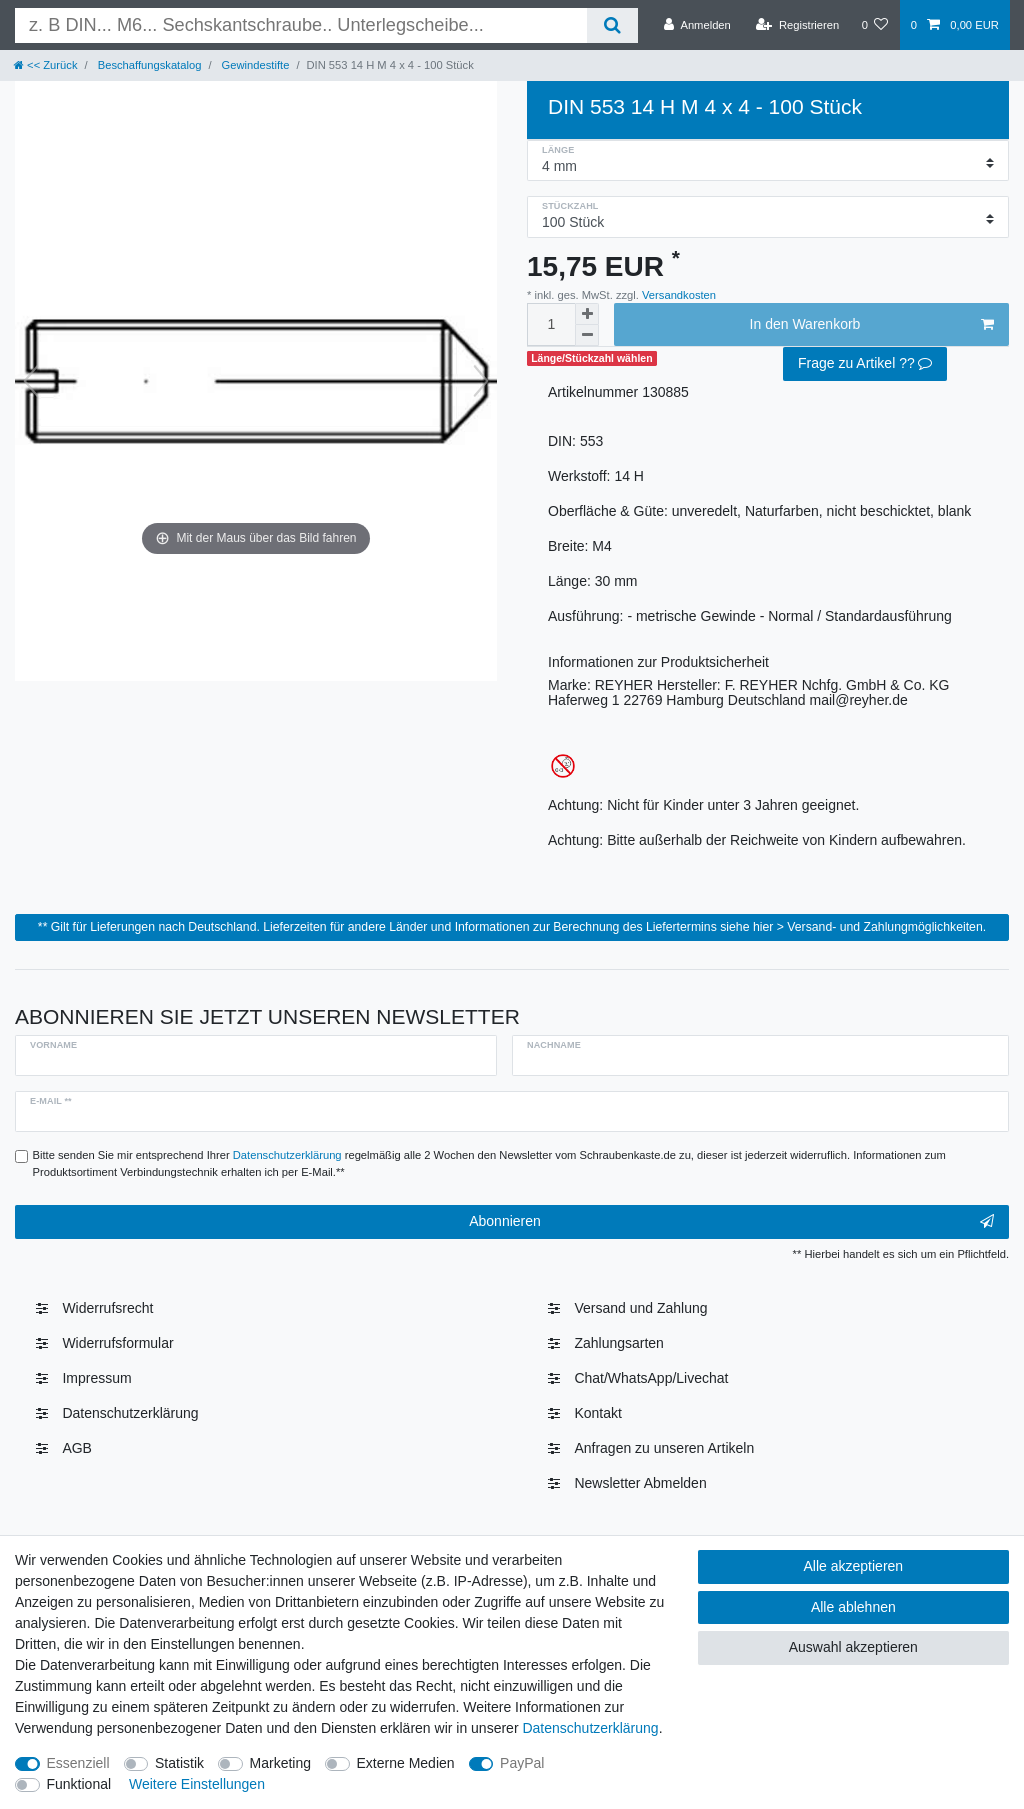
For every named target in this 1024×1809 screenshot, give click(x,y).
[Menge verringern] (587, 335)
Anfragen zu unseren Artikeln (664, 1448)
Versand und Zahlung (640, 1308)
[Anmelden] (697, 25)
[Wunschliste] (874, 25)
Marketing (280, 1763)
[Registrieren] (797, 25)
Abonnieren (731, 1222)
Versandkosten (677, 295)
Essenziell (78, 1763)
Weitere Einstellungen (197, 1784)
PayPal (522, 1763)
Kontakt (597, 1413)
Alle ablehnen (853, 1607)
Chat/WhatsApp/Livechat (651, 1378)
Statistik (179, 1763)
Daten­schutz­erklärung (130, 1413)
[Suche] (612, 25)
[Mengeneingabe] (551, 324)
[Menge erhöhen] (587, 314)
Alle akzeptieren (854, 1566)
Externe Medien (406, 1763)
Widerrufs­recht (107, 1308)
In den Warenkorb (872, 325)
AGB (77, 1448)
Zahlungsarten (619, 1343)
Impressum (96, 1378)
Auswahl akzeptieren (853, 1647)
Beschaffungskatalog (148, 65)
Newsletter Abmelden (640, 1483)
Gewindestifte (253, 65)
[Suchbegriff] (301, 25)
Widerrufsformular (117, 1343)
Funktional (79, 1784)
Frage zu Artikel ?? (865, 364)
